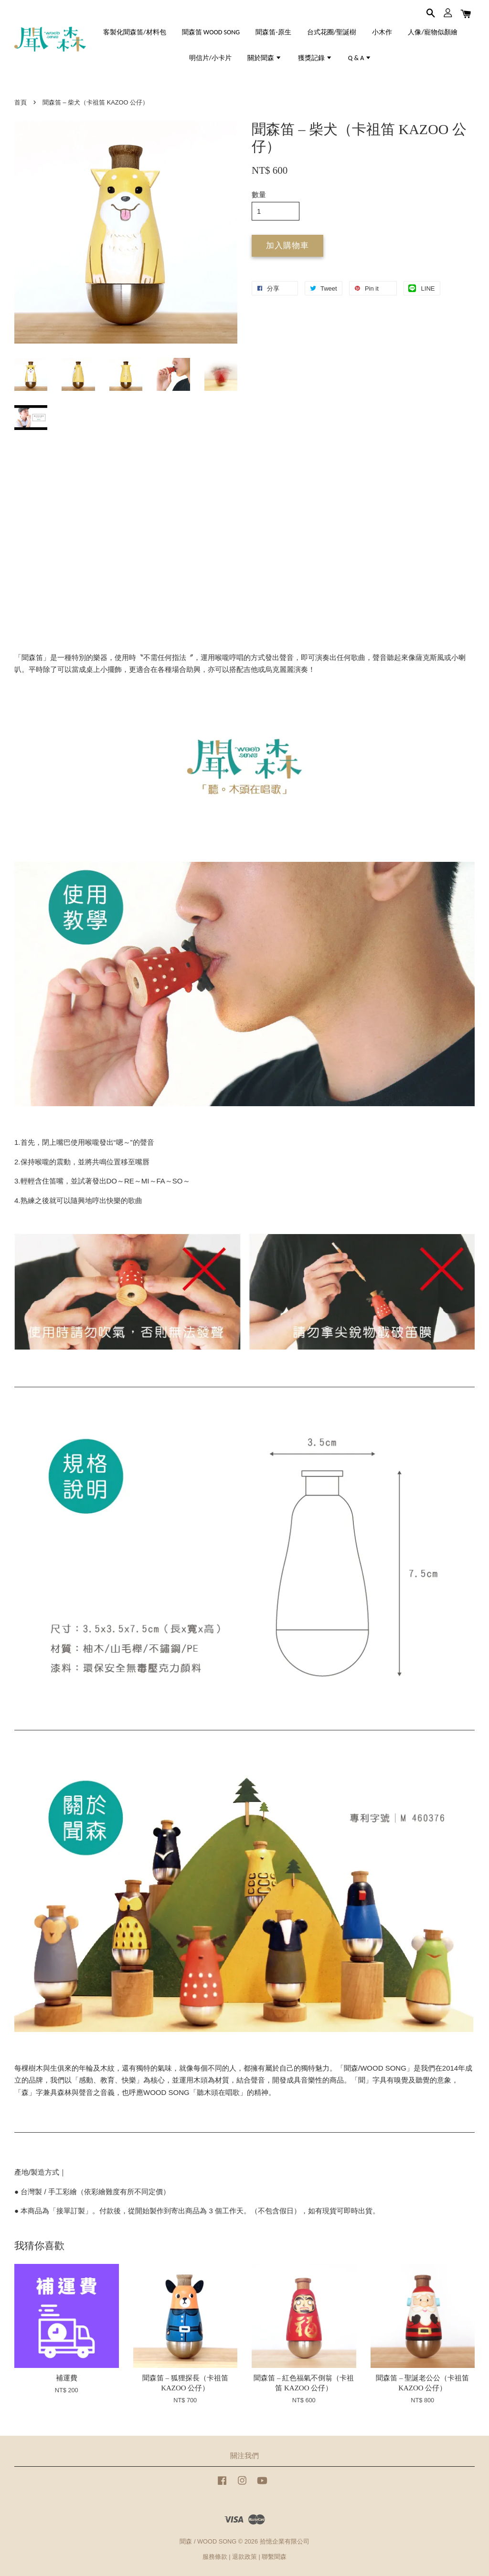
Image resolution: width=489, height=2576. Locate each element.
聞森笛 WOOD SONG (211, 32)
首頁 (20, 102)
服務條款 (214, 2556)
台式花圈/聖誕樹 (331, 32)
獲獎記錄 (315, 58)
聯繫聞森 (274, 2556)
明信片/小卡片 (210, 58)
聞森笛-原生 (273, 32)
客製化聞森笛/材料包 (134, 32)
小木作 (382, 32)
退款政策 (244, 2556)
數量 (259, 194)
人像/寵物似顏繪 (432, 32)
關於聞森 (264, 58)
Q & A (360, 58)
